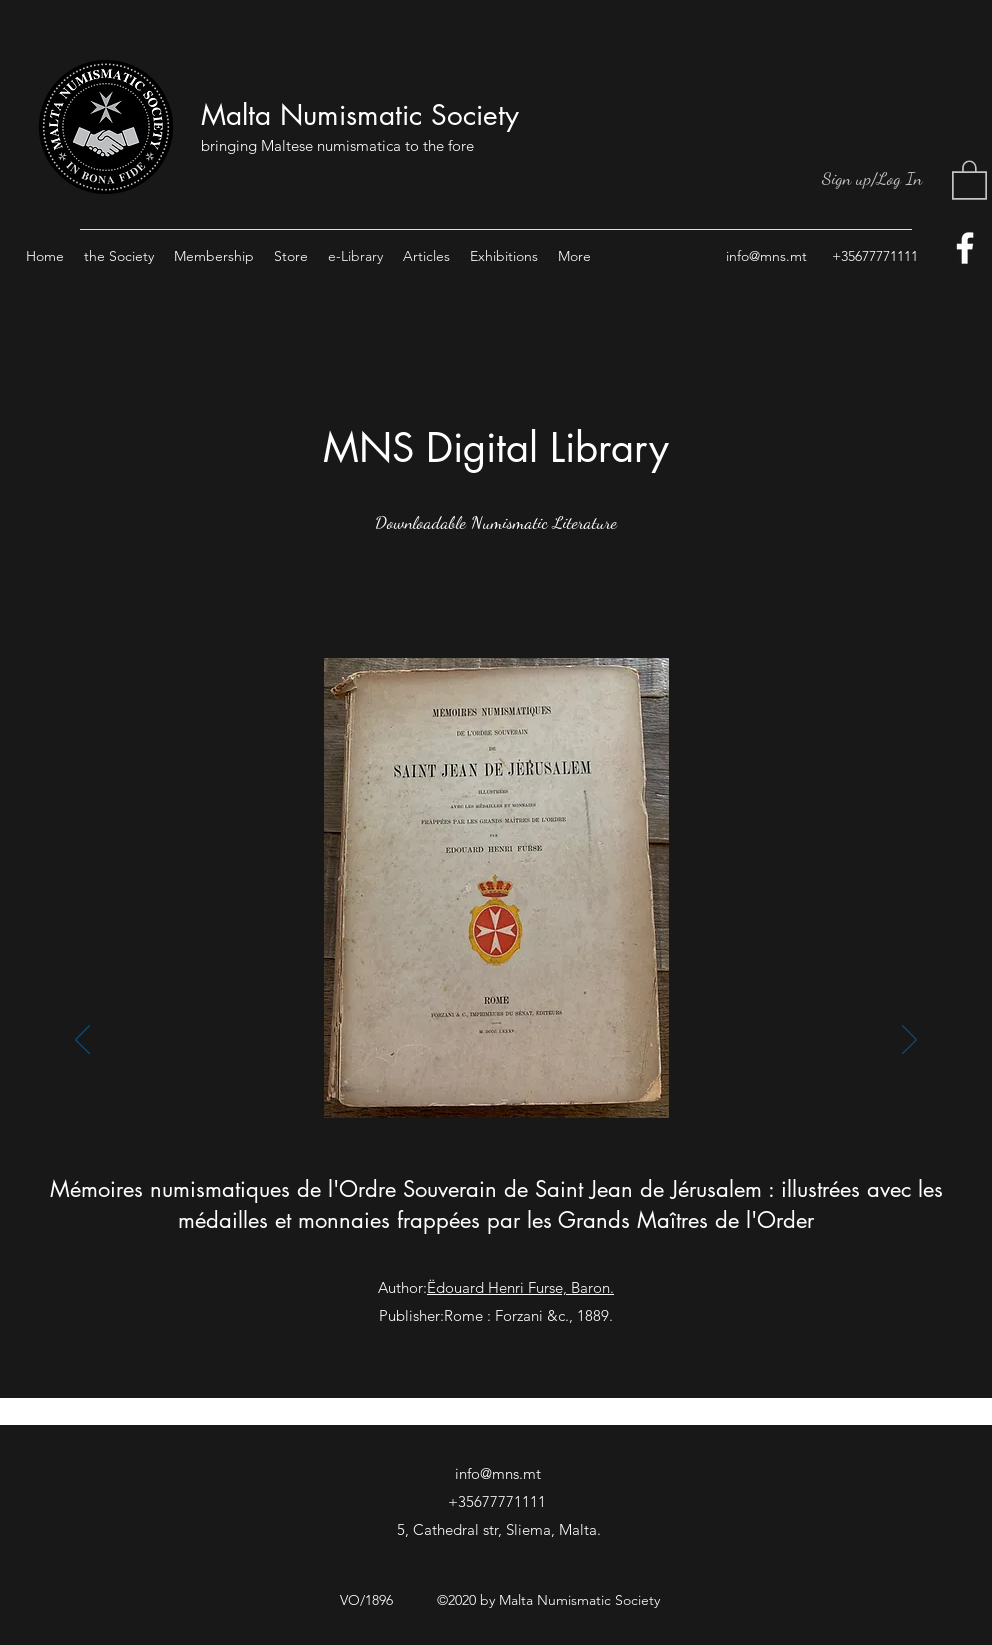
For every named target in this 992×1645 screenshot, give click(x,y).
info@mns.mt (766, 256)
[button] (969, 179)
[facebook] (965, 248)
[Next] (909, 1041)
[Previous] (82, 1041)
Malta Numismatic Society (360, 115)
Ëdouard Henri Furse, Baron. (520, 1287)
